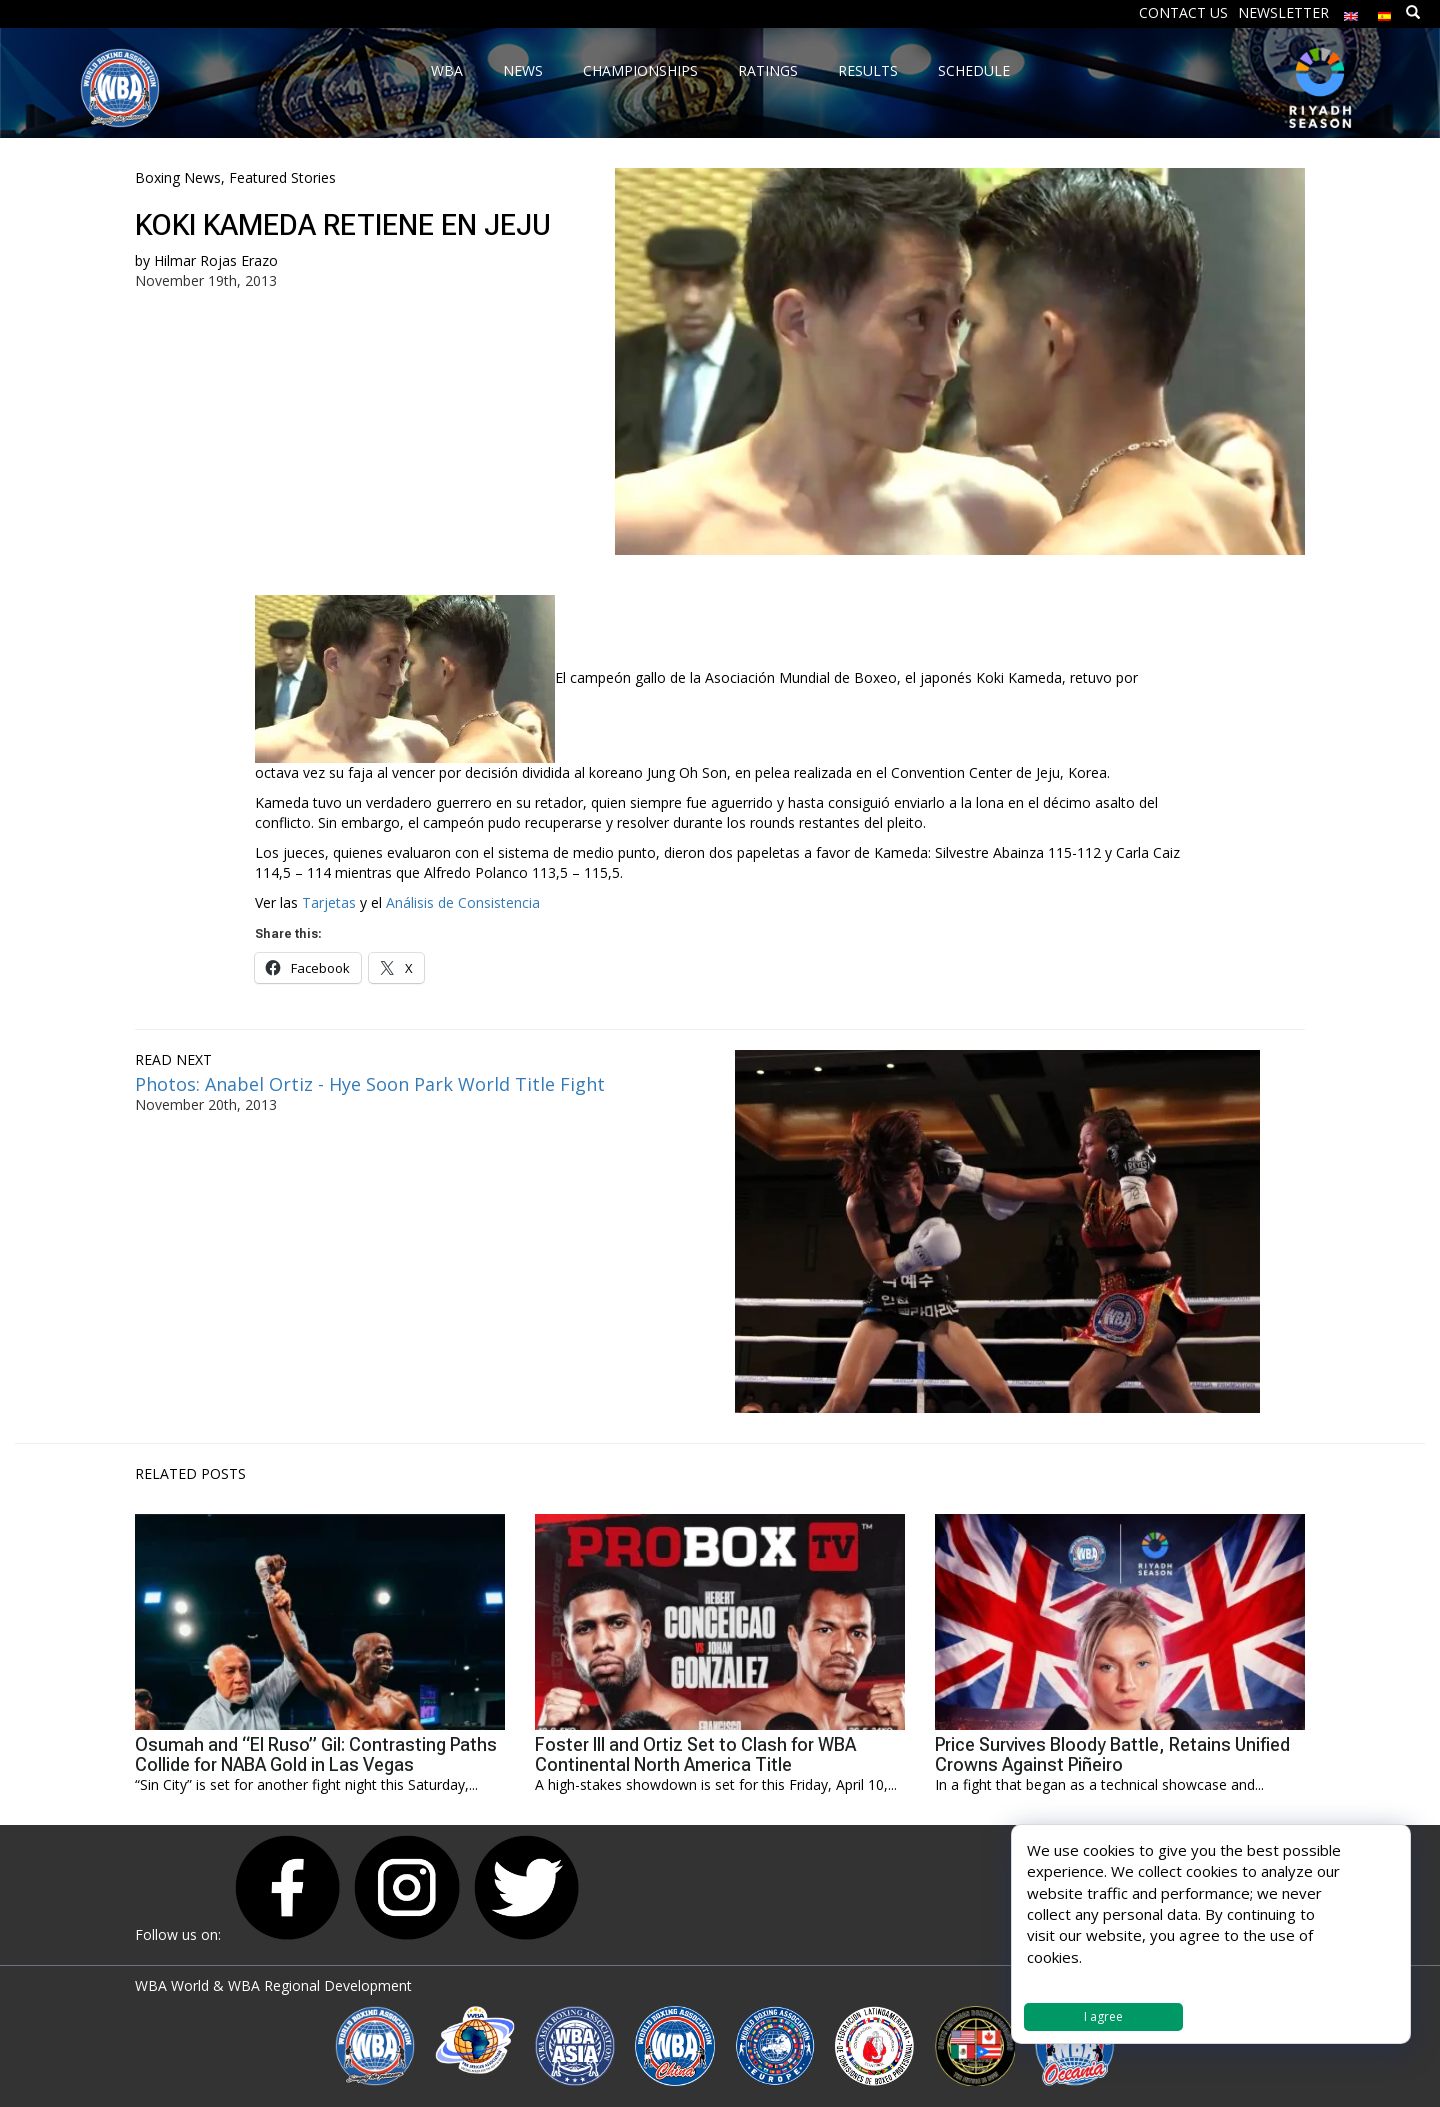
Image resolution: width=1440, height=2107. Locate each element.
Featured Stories (282, 177)
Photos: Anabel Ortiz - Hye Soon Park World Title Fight (370, 1084)
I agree (1103, 2016)
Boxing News (178, 177)
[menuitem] (1351, 11)
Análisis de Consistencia (463, 902)
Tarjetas (329, 902)
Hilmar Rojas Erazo (216, 260)
